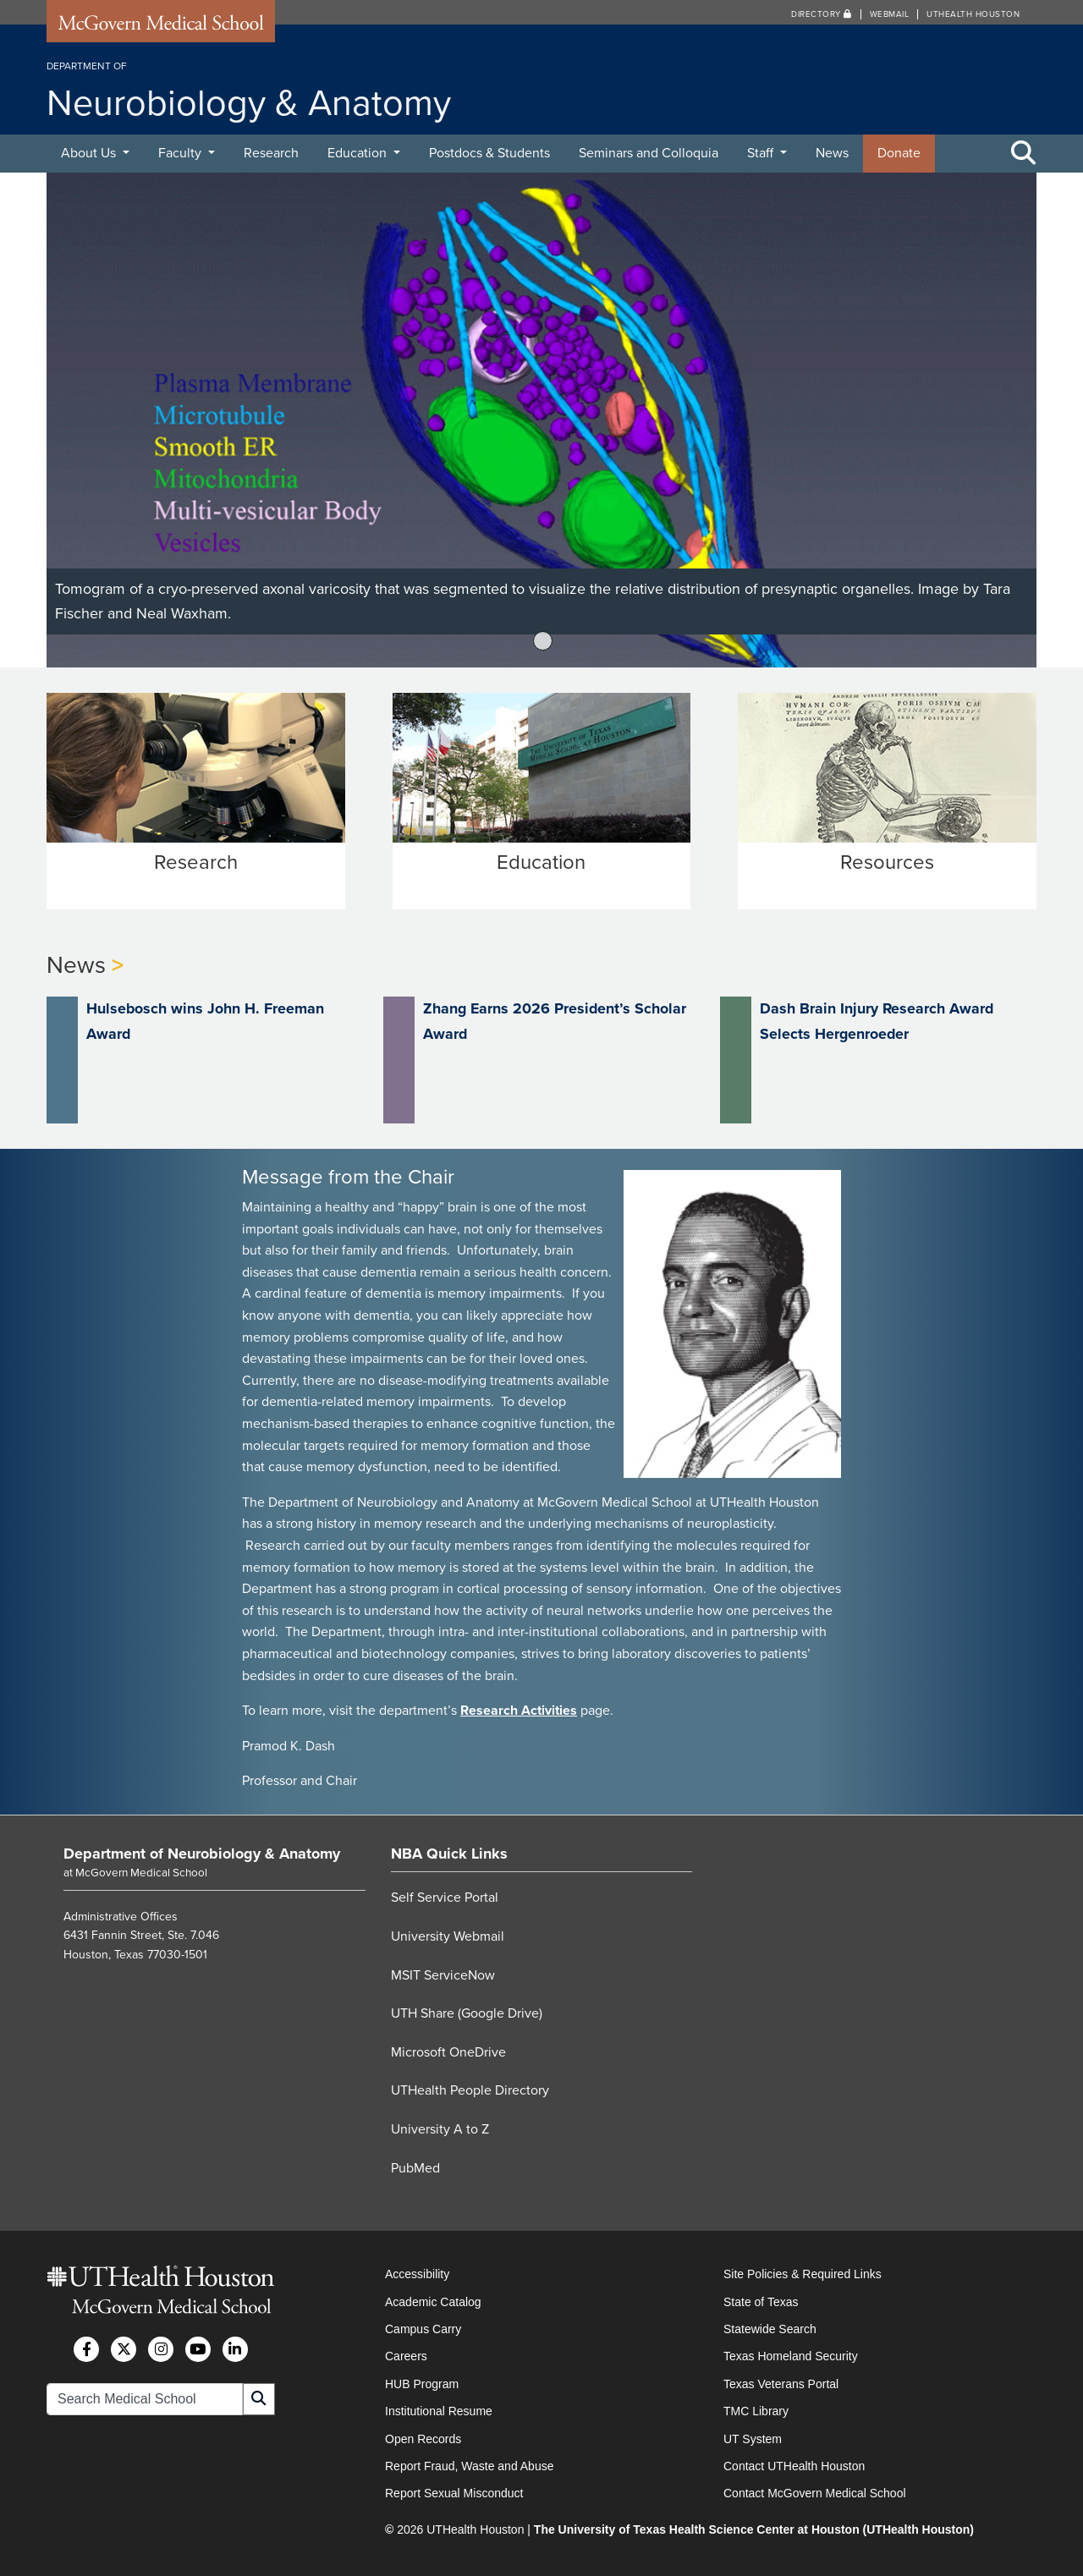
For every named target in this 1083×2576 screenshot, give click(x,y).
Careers (406, 2355)
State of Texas (760, 2301)
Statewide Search (769, 2328)
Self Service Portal (444, 1897)
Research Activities (518, 1709)
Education (358, 153)
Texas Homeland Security (790, 2355)
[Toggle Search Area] (1023, 154)
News (832, 153)
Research (271, 153)
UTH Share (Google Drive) (466, 2012)
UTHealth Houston (973, 14)
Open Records (423, 2438)
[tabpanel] (541, 420)
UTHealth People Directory (470, 2089)
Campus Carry (423, 2328)
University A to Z (440, 2128)
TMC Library (756, 2410)
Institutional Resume (438, 2410)
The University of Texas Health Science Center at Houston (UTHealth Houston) (754, 2528)
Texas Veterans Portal (780, 2383)
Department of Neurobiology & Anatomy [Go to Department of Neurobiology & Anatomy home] (201, 1852)
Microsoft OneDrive (448, 2051)
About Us (90, 153)
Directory (821, 14)
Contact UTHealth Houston (794, 2465)
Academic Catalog (433, 2301)
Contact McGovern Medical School (814, 2492)
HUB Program (422, 2383)
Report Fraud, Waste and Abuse (469, 2465)
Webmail (890, 14)
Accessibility (417, 2273)
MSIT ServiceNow (443, 1974)
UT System (752, 2438)
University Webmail (447, 1935)
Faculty (181, 153)
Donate (899, 153)
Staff (762, 153)
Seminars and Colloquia (648, 153)
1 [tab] (543, 641)
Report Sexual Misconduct (454, 2492)
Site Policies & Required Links (802, 2273)
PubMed (415, 2167)
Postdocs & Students (489, 153)
